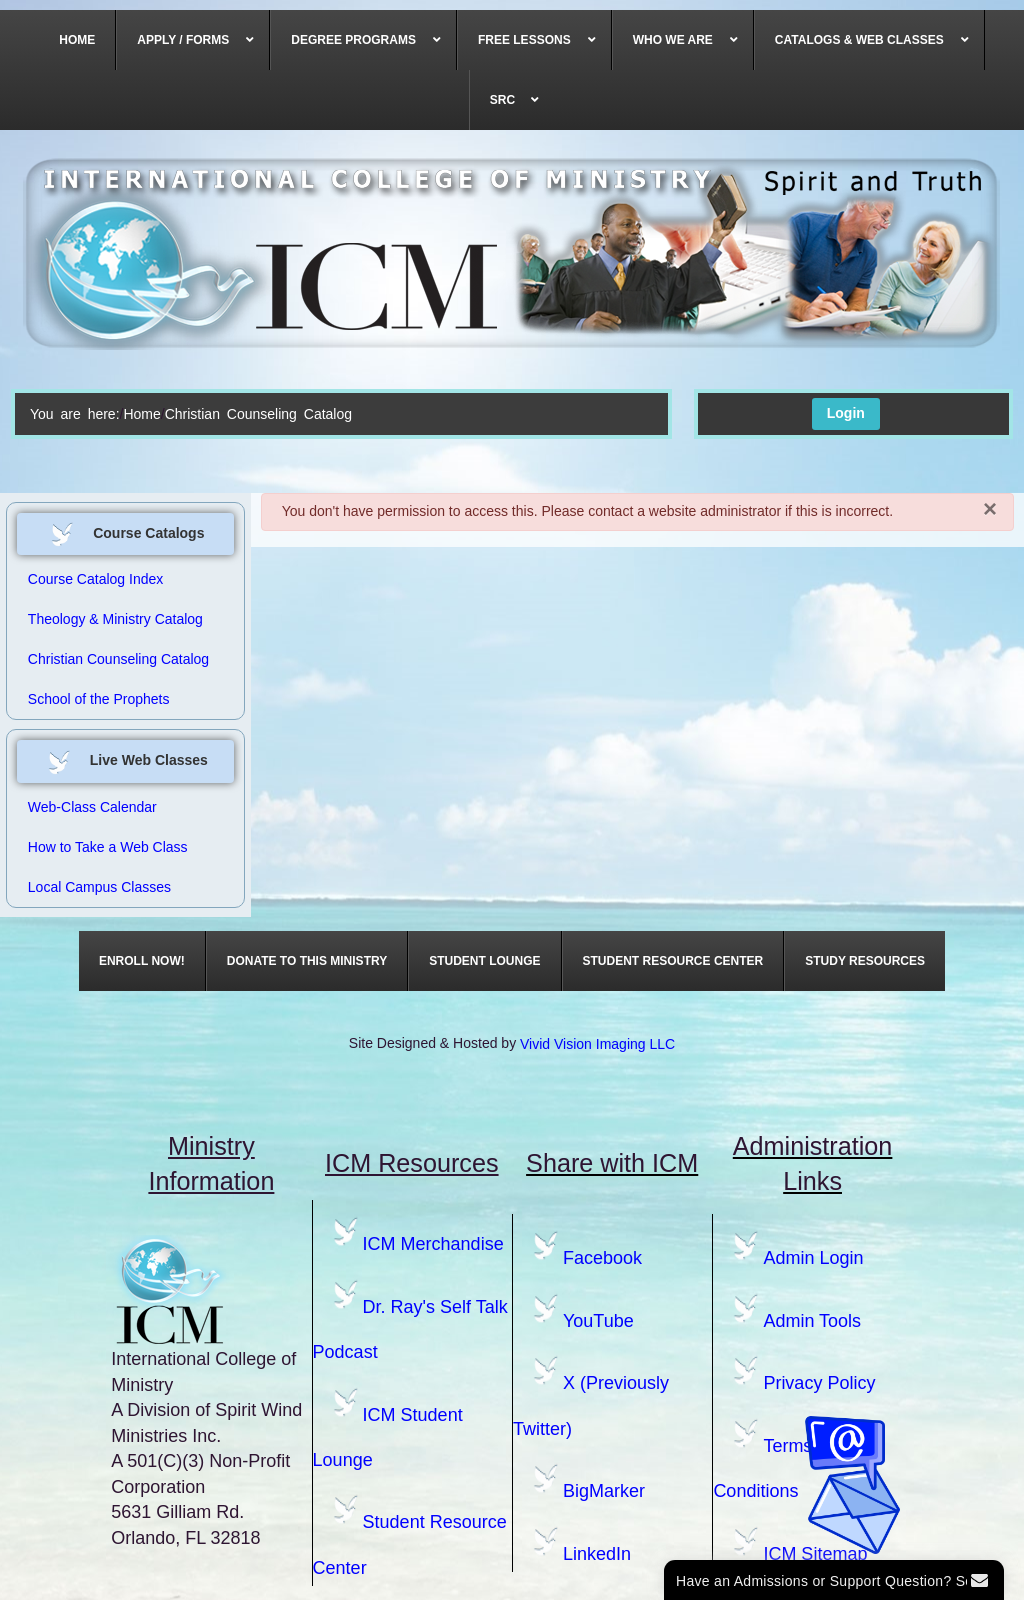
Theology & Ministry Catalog (115, 619)
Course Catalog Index (95, 579)
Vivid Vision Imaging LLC (597, 1044)
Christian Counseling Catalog (118, 659)
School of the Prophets (99, 699)
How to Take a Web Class (108, 847)
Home (141, 414)
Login (846, 413)
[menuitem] (77, 40)
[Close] (990, 509)
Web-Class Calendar (92, 807)
